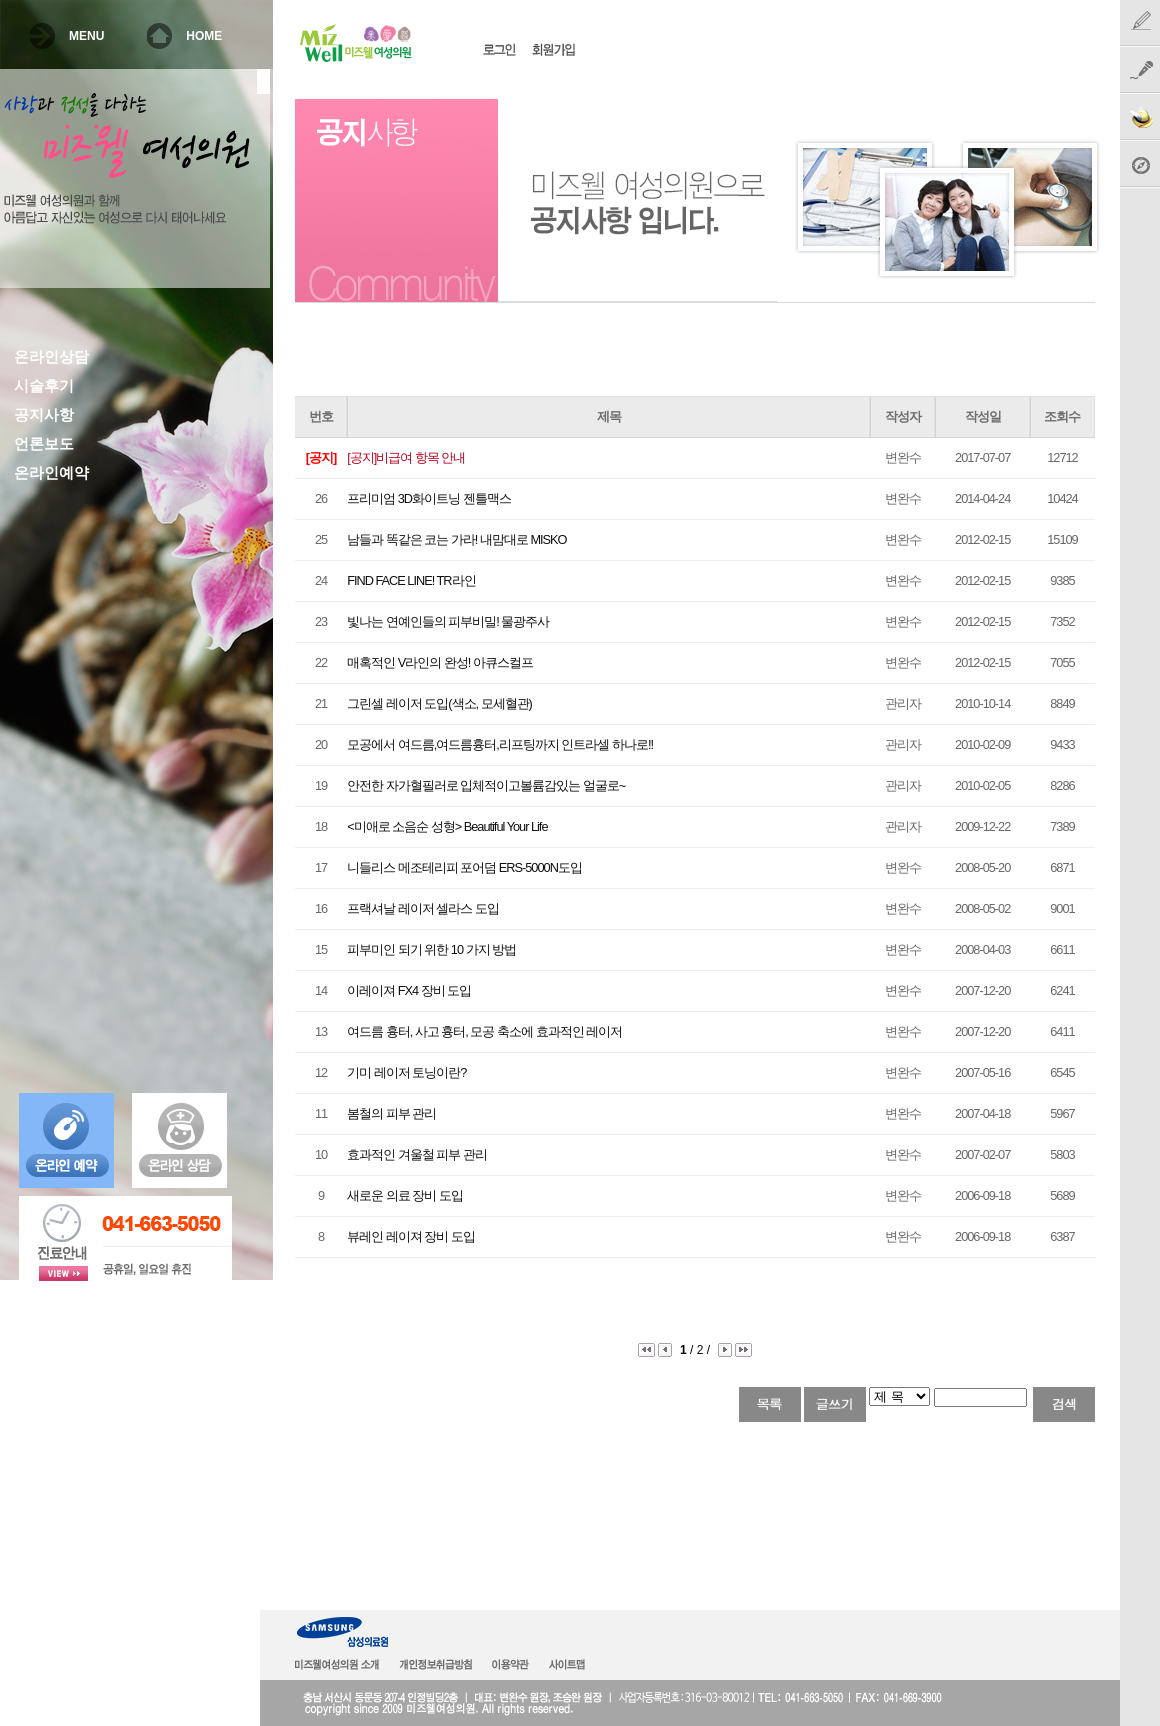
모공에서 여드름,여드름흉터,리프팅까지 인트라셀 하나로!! (500, 744)
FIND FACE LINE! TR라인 (411, 580)
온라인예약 (51, 473)
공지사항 (44, 415)
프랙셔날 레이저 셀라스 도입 (423, 908)
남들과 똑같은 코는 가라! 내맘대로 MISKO (456, 539)
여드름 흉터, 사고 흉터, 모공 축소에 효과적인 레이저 (484, 1031)
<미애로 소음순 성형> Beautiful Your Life (447, 826)
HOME (204, 36)
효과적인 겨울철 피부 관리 (417, 1154)
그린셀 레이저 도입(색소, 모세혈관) (439, 703)
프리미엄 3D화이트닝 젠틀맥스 (428, 498)
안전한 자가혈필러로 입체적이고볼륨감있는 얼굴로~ (486, 785)
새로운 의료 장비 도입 (405, 1195)
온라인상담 (51, 357)
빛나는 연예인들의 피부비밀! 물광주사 (448, 621)
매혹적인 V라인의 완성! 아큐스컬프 (440, 662)
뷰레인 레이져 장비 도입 (411, 1236)
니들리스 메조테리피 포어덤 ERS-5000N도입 (464, 867)
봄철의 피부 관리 (391, 1113)
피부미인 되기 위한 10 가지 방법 (431, 949)
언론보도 (44, 444)
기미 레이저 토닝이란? (406, 1072)
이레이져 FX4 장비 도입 (409, 990)
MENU (86, 36)
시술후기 (44, 386)
